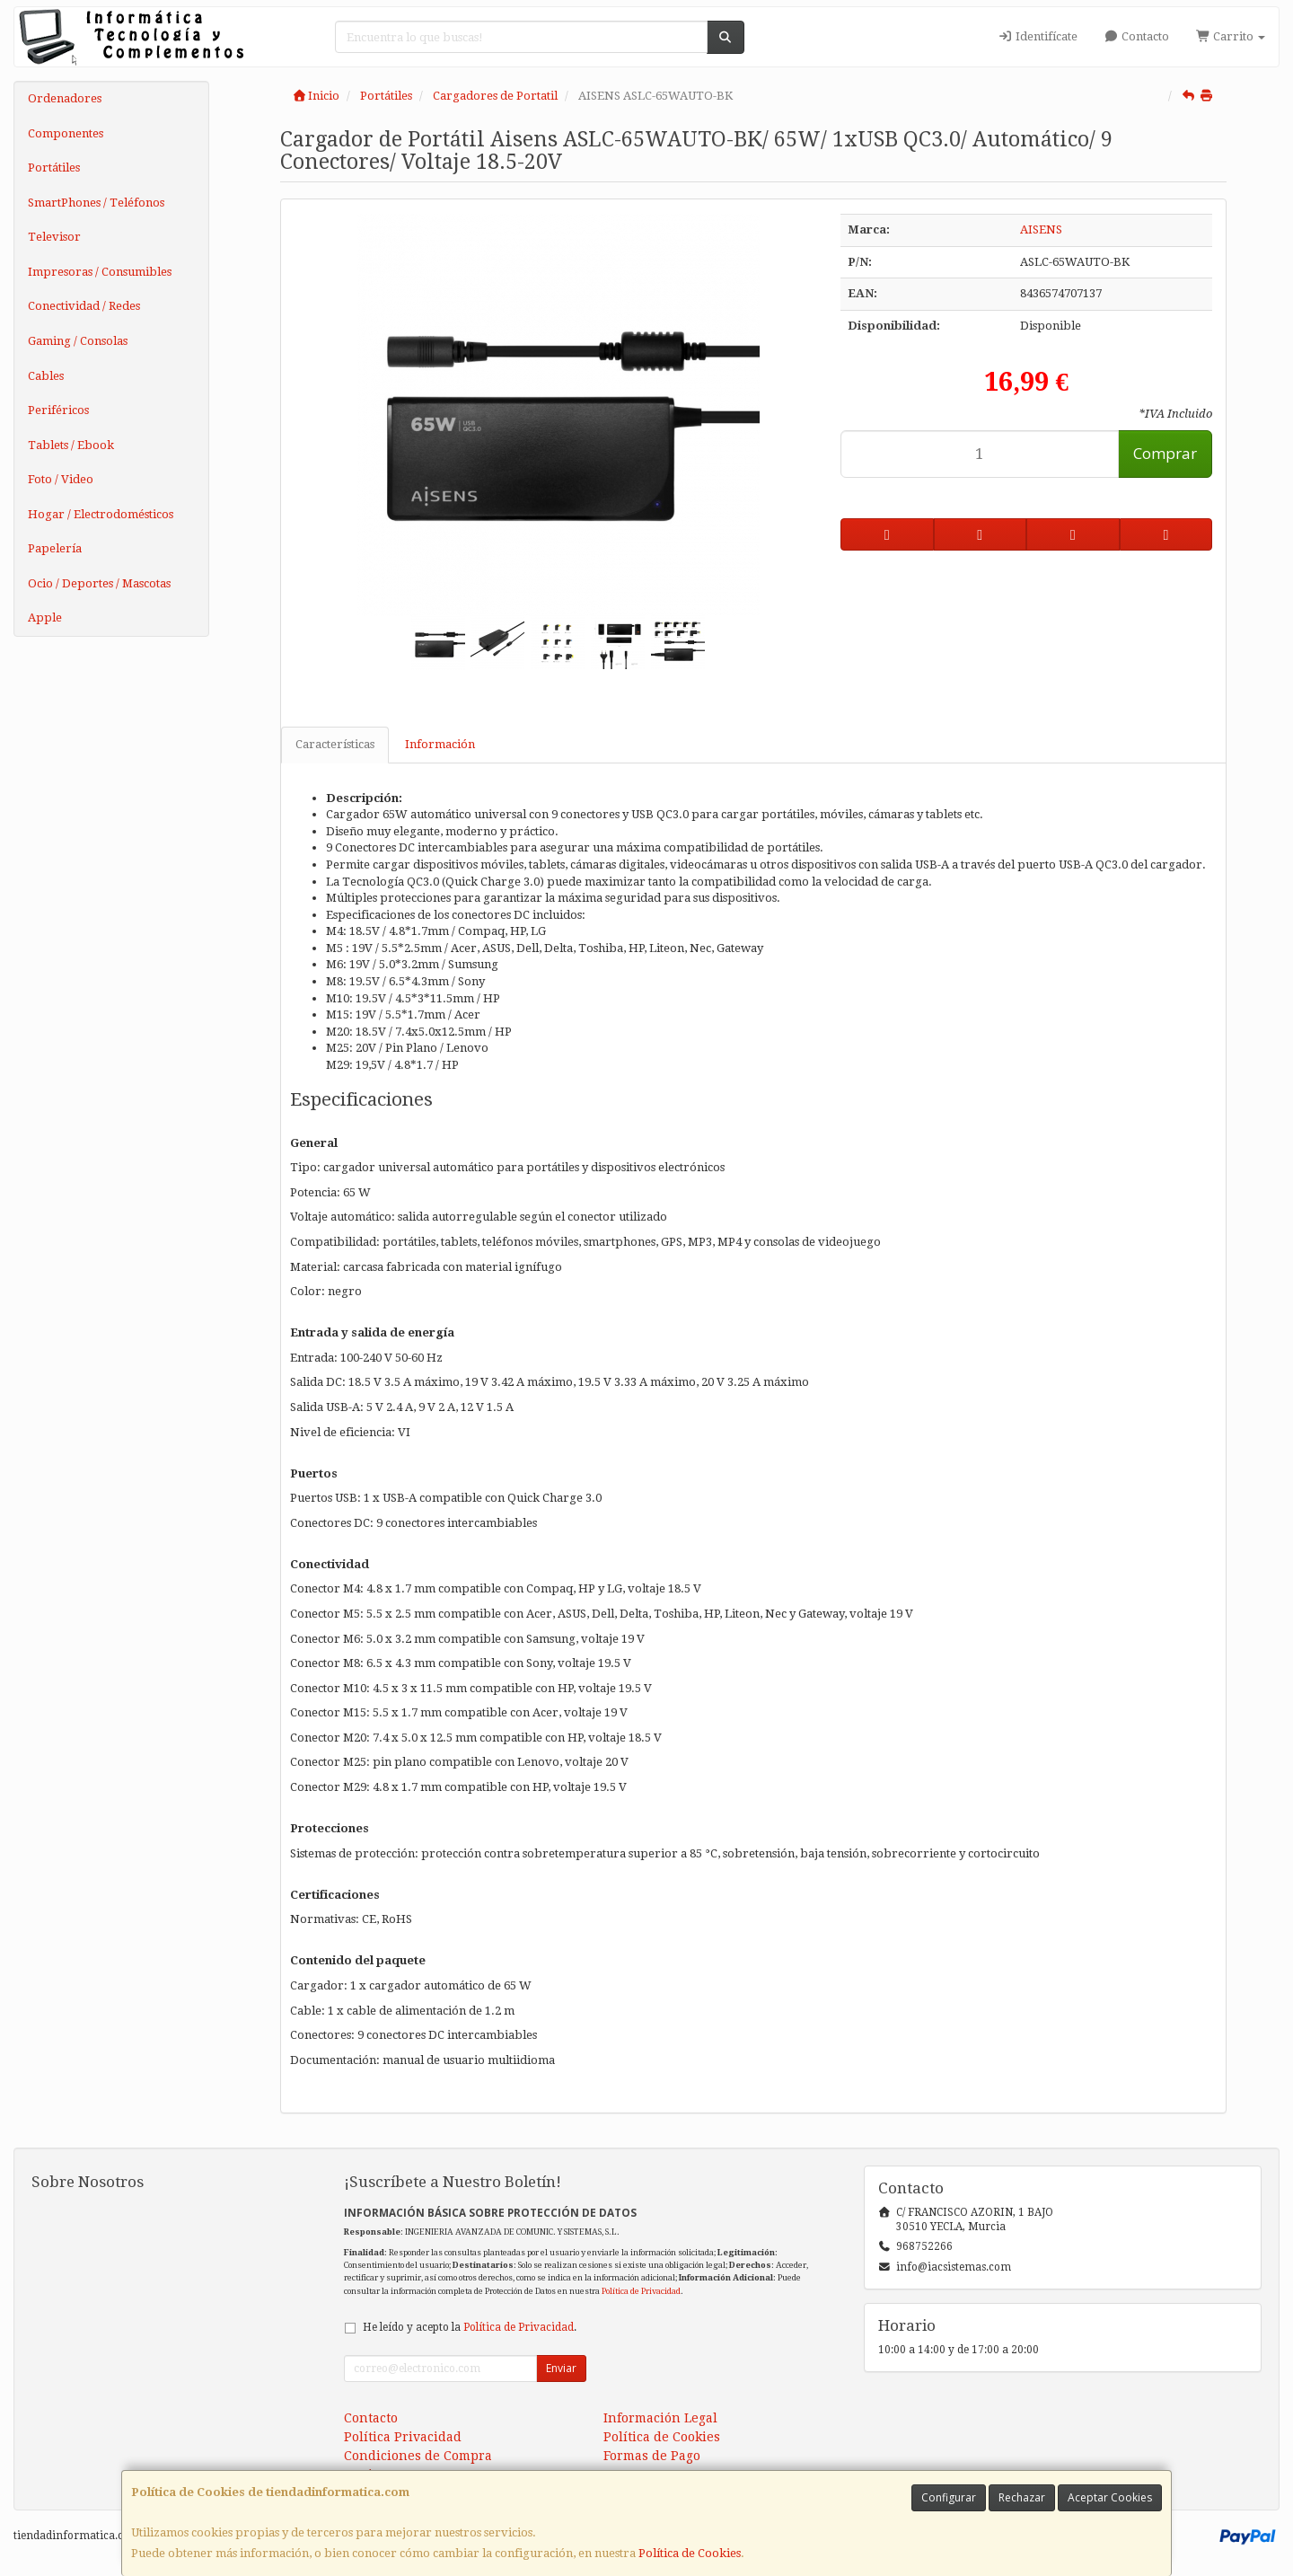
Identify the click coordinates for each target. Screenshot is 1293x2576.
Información (440, 744)
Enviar (561, 2368)
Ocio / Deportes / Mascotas (99, 583)
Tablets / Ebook (71, 445)
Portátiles (54, 167)
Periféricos (58, 410)
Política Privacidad (403, 2437)
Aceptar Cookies (1110, 2497)
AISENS (1041, 229)
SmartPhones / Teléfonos (96, 202)
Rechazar (1021, 2497)
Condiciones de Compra (418, 2455)
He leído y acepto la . (469, 2327)
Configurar (948, 2497)
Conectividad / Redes (84, 306)
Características (334, 744)
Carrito (1230, 36)
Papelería (55, 548)
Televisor (54, 236)
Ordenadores (64, 98)
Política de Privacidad (641, 2291)
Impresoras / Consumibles (100, 271)
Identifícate (1037, 36)
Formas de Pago (651, 2455)
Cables (46, 376)
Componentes (65, 133)
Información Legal (660, 2418)
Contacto (1136, 36)
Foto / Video (60, 479)
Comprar (1165, 453)
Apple (45, 617)
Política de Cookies (689, 2553)
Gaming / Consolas (78, 341)
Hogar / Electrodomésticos (100, 514)
